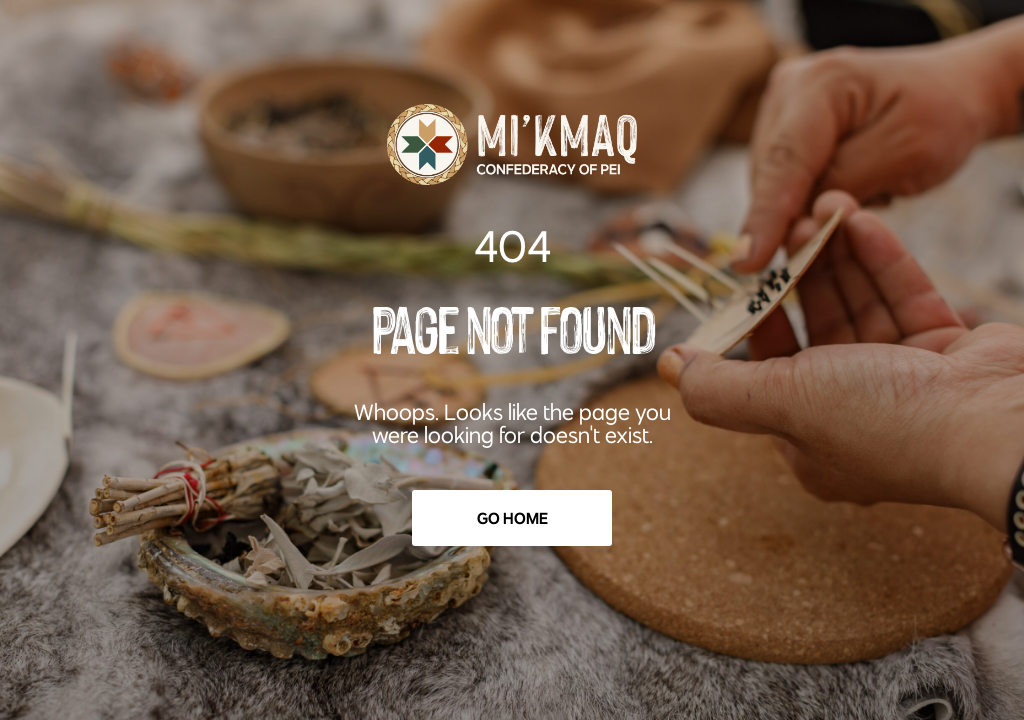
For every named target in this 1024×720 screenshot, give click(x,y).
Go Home (512, 518)
